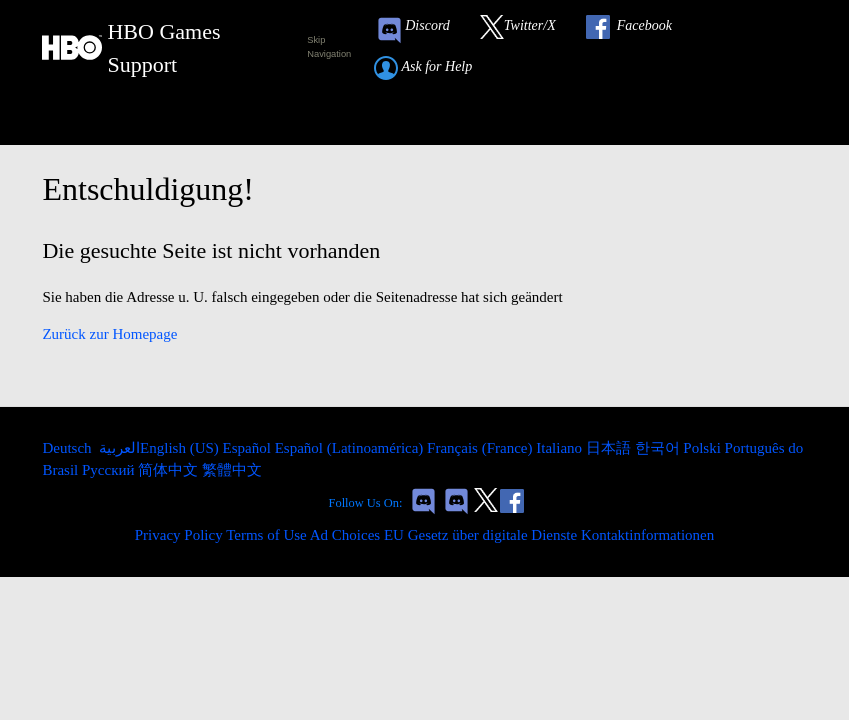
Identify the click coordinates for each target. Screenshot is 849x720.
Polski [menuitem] (703, 448)
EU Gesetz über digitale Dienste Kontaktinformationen (549, 535)
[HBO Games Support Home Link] (163, 48)
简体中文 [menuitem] (170, 470)
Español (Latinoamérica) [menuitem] (351, 448)
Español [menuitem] (249, 448)
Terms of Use (266, 535)
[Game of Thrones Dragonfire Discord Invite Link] (456, 503)
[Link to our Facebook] (639, 30)
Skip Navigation (329, 47)
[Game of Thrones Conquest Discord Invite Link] (422, 30)
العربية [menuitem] (117, 448)
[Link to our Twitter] (528, 30)
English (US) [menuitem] (181, 448)
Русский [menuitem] (110, 470)
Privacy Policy (179, 535)
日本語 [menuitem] (610, 448)
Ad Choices (345, 535)
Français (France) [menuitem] (481, 448)
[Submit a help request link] (433, 68)
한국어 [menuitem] (659, 448)
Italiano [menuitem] (561, 448)
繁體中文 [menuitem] (232, 470)
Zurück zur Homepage (109, 334)
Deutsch (68, 448)
